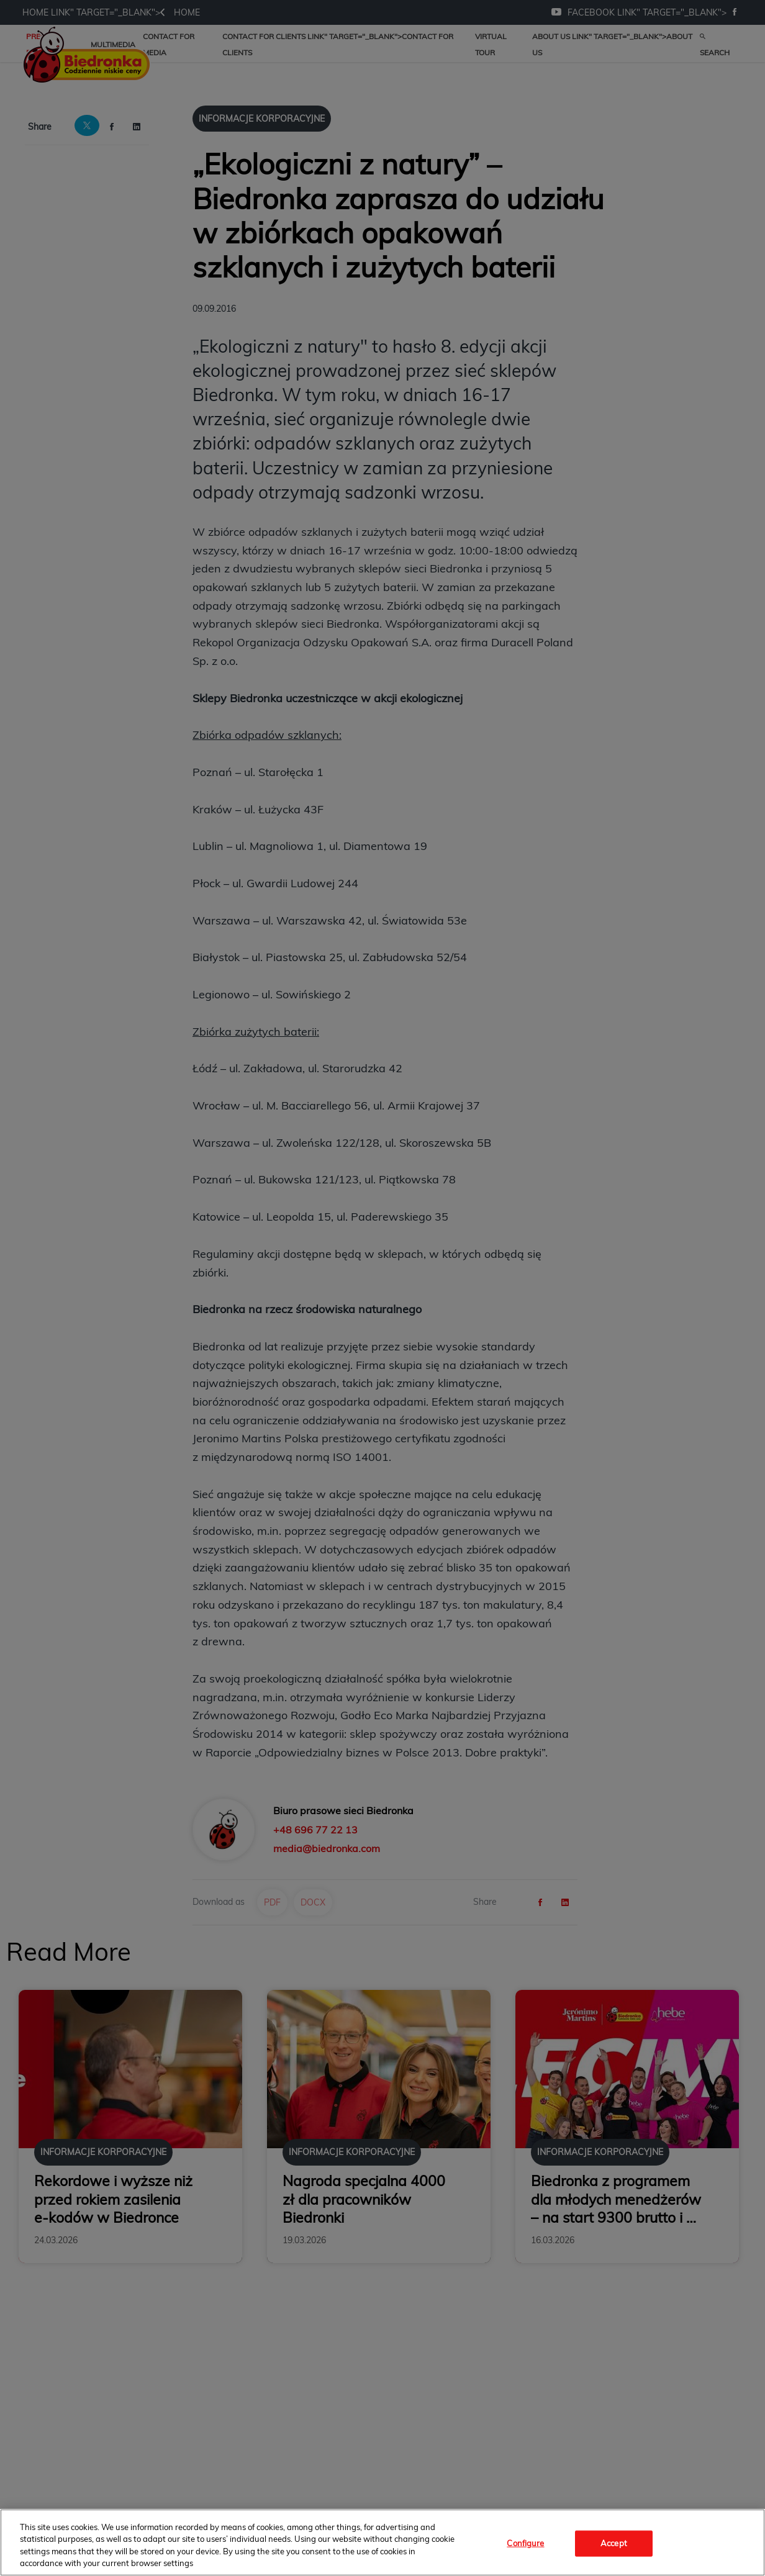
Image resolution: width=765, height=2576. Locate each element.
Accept (613, 2543)
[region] (382, 2542)
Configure (525, 2543)
